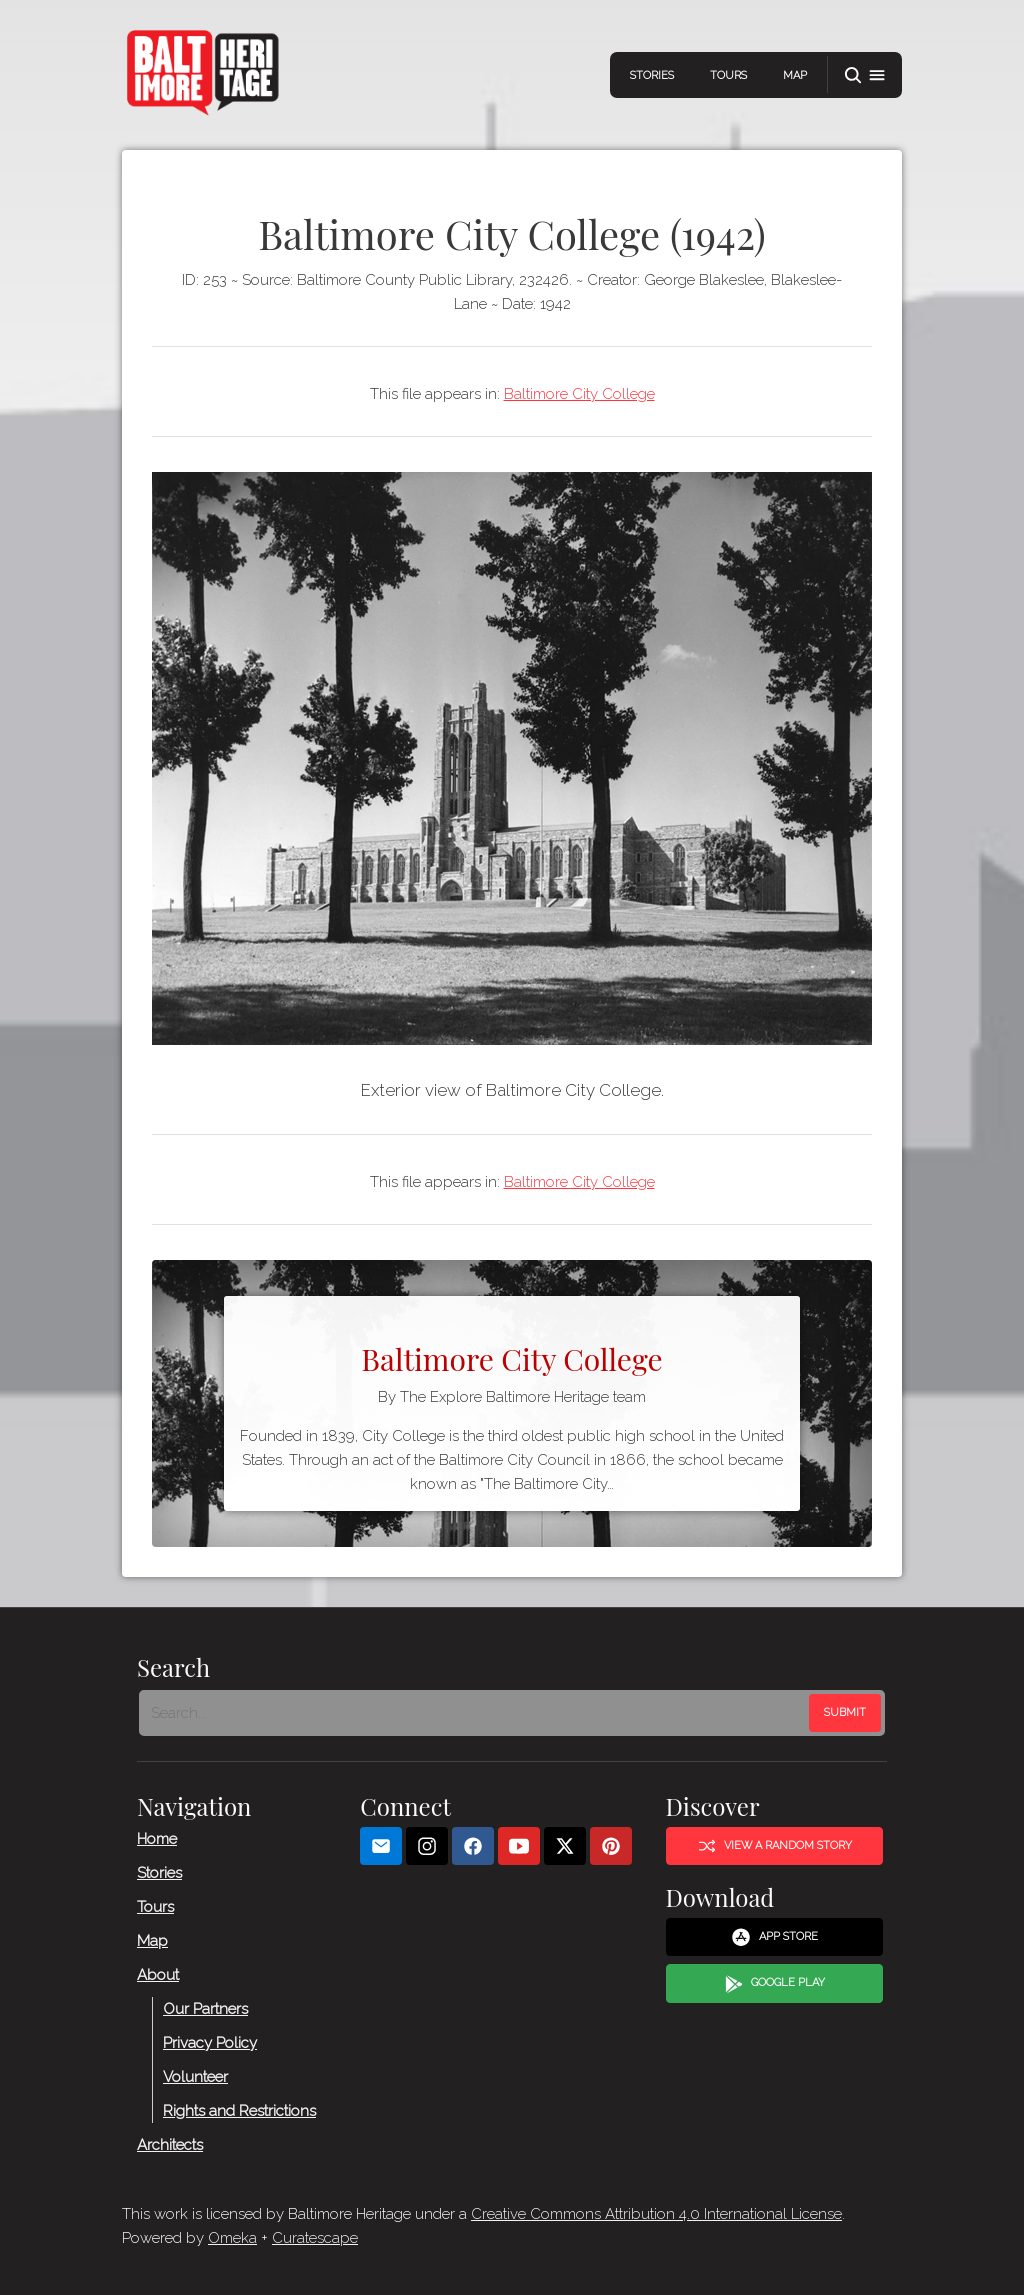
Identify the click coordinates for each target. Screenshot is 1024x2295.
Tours (728, 75)
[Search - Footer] (476, 1713)
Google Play (775, 1984)
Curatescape (315, 2238)
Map (795, 75)
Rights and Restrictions (239, 2111)
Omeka (232, 2238)
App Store (774, 1937)
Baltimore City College (579, 394)
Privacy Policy (210, 2043)
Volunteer (195, 2077)
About (158, 1975)
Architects (170, 2145)
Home (157, 1839)
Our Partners (205, 2009)
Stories (652, 75)
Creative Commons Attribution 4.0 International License (656, 2214)
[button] (865, 75)
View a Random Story (775, 1846)
